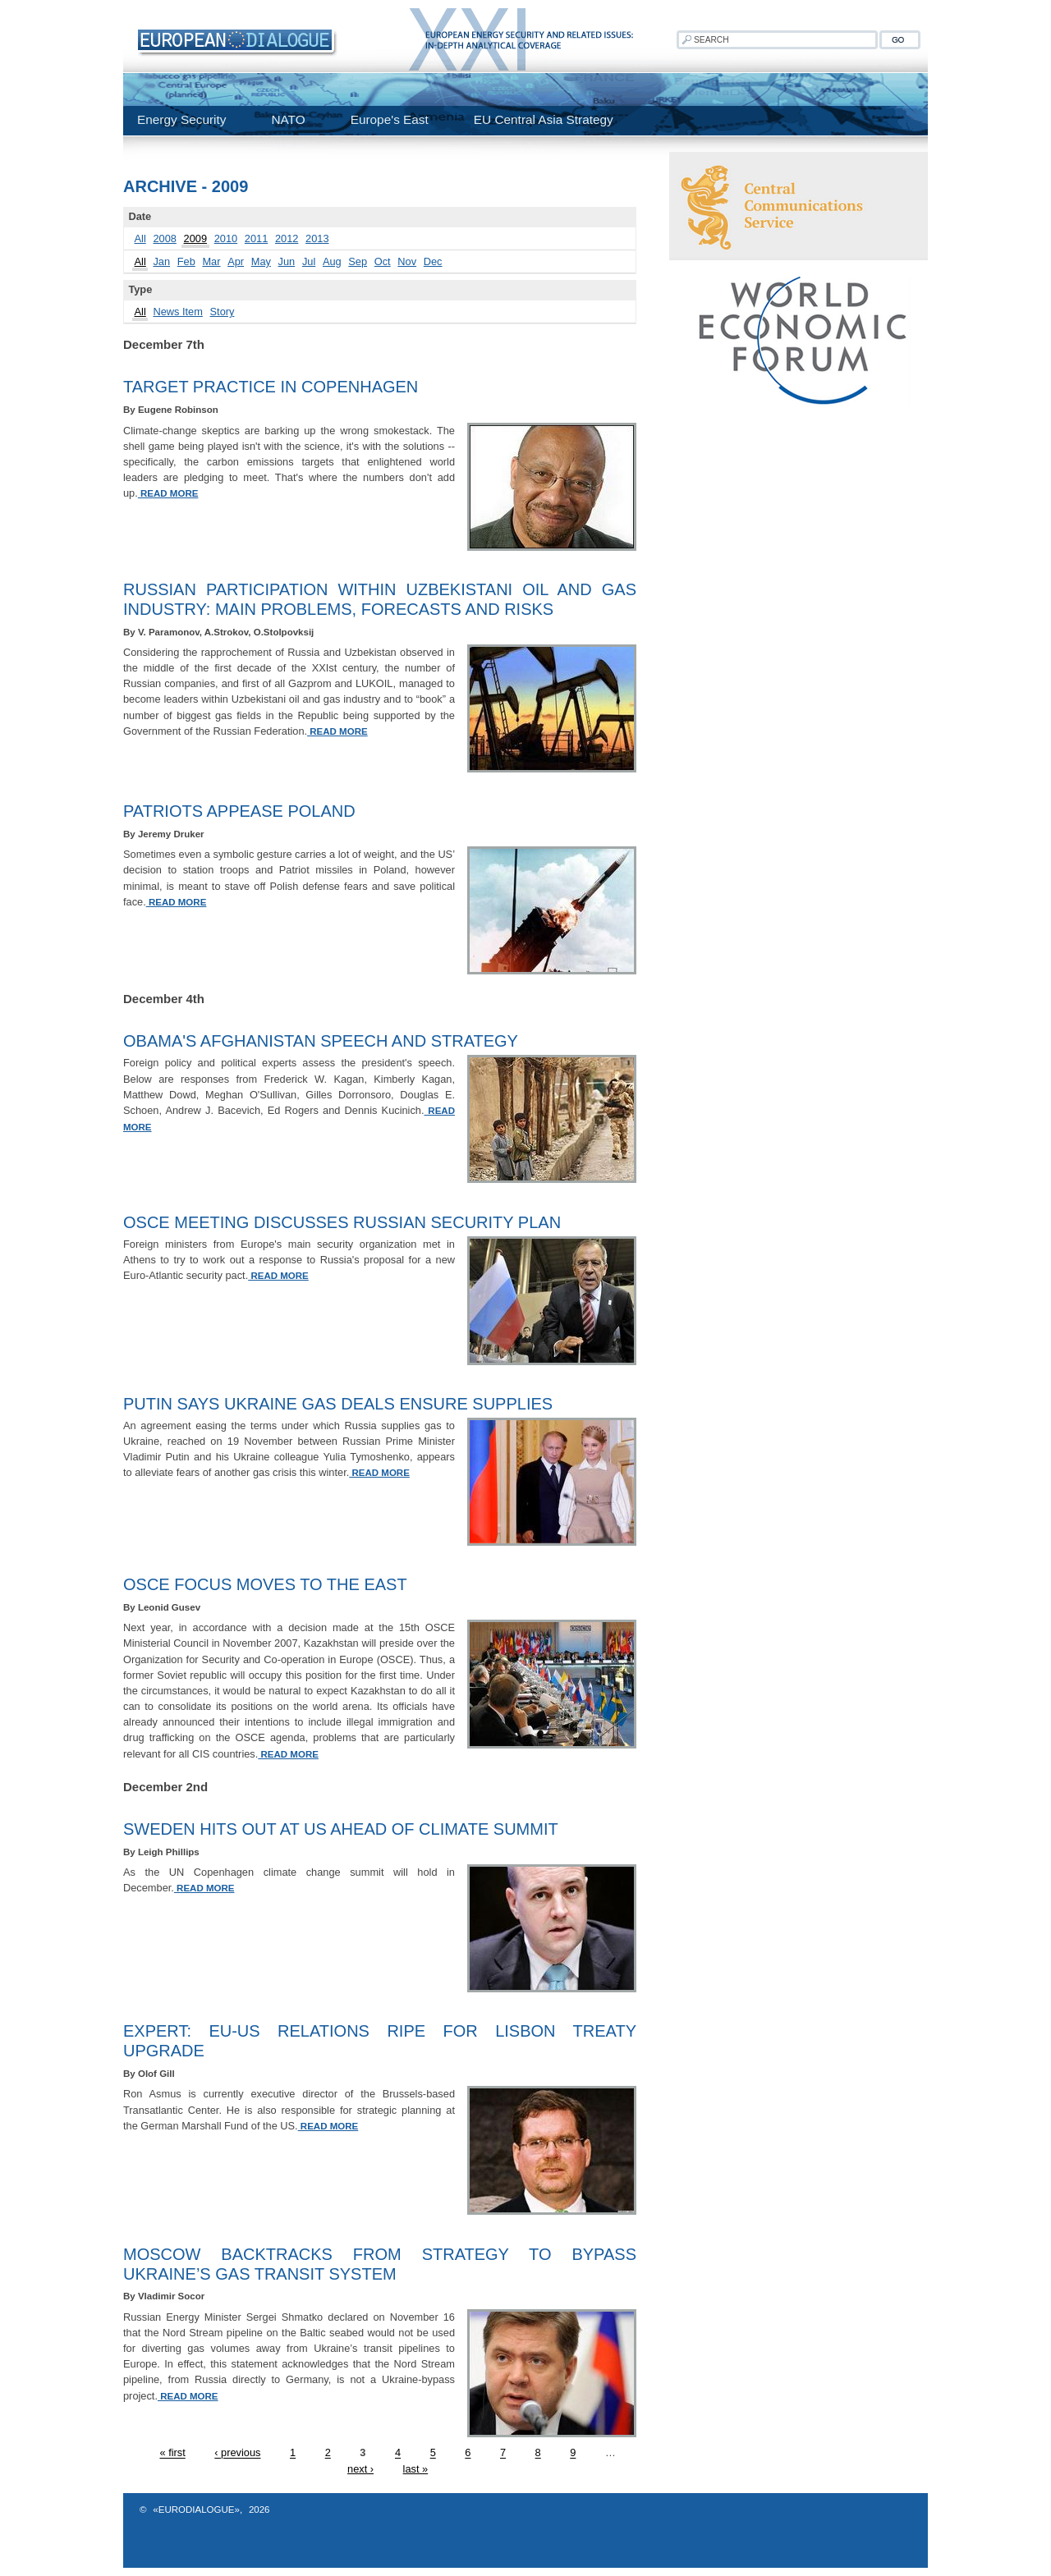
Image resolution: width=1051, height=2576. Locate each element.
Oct (382, 261)
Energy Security (181, 119)
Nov (406, 261)
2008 (164, 238)
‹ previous (237, 2453)
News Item (177, 311)
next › (360, 2469)
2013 (316, 238)
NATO (288, 119)
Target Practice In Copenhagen (270, 387)
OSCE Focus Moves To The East (265, 1584)
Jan (161, 261)
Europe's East (390, 119)
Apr (235, 261)
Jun (287, 261)
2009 (195, 238)
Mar (211, 261)
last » (416, 2469)
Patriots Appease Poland (239, 811)
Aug (332, 261)
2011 (256, 238)
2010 (225, 238)
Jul (308, 261)
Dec (433, 261)
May (261, 261)
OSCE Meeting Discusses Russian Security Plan (342, 1222)
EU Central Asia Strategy (543, 119)
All (140, 238)
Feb (186, 261)
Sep (357, 261)
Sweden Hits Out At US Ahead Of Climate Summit (340, 1829)
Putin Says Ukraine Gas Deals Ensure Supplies (338, 1404)
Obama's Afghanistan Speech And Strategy (320, 1041)
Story (222, 311)
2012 (286, 238)
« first (172, 2453)
